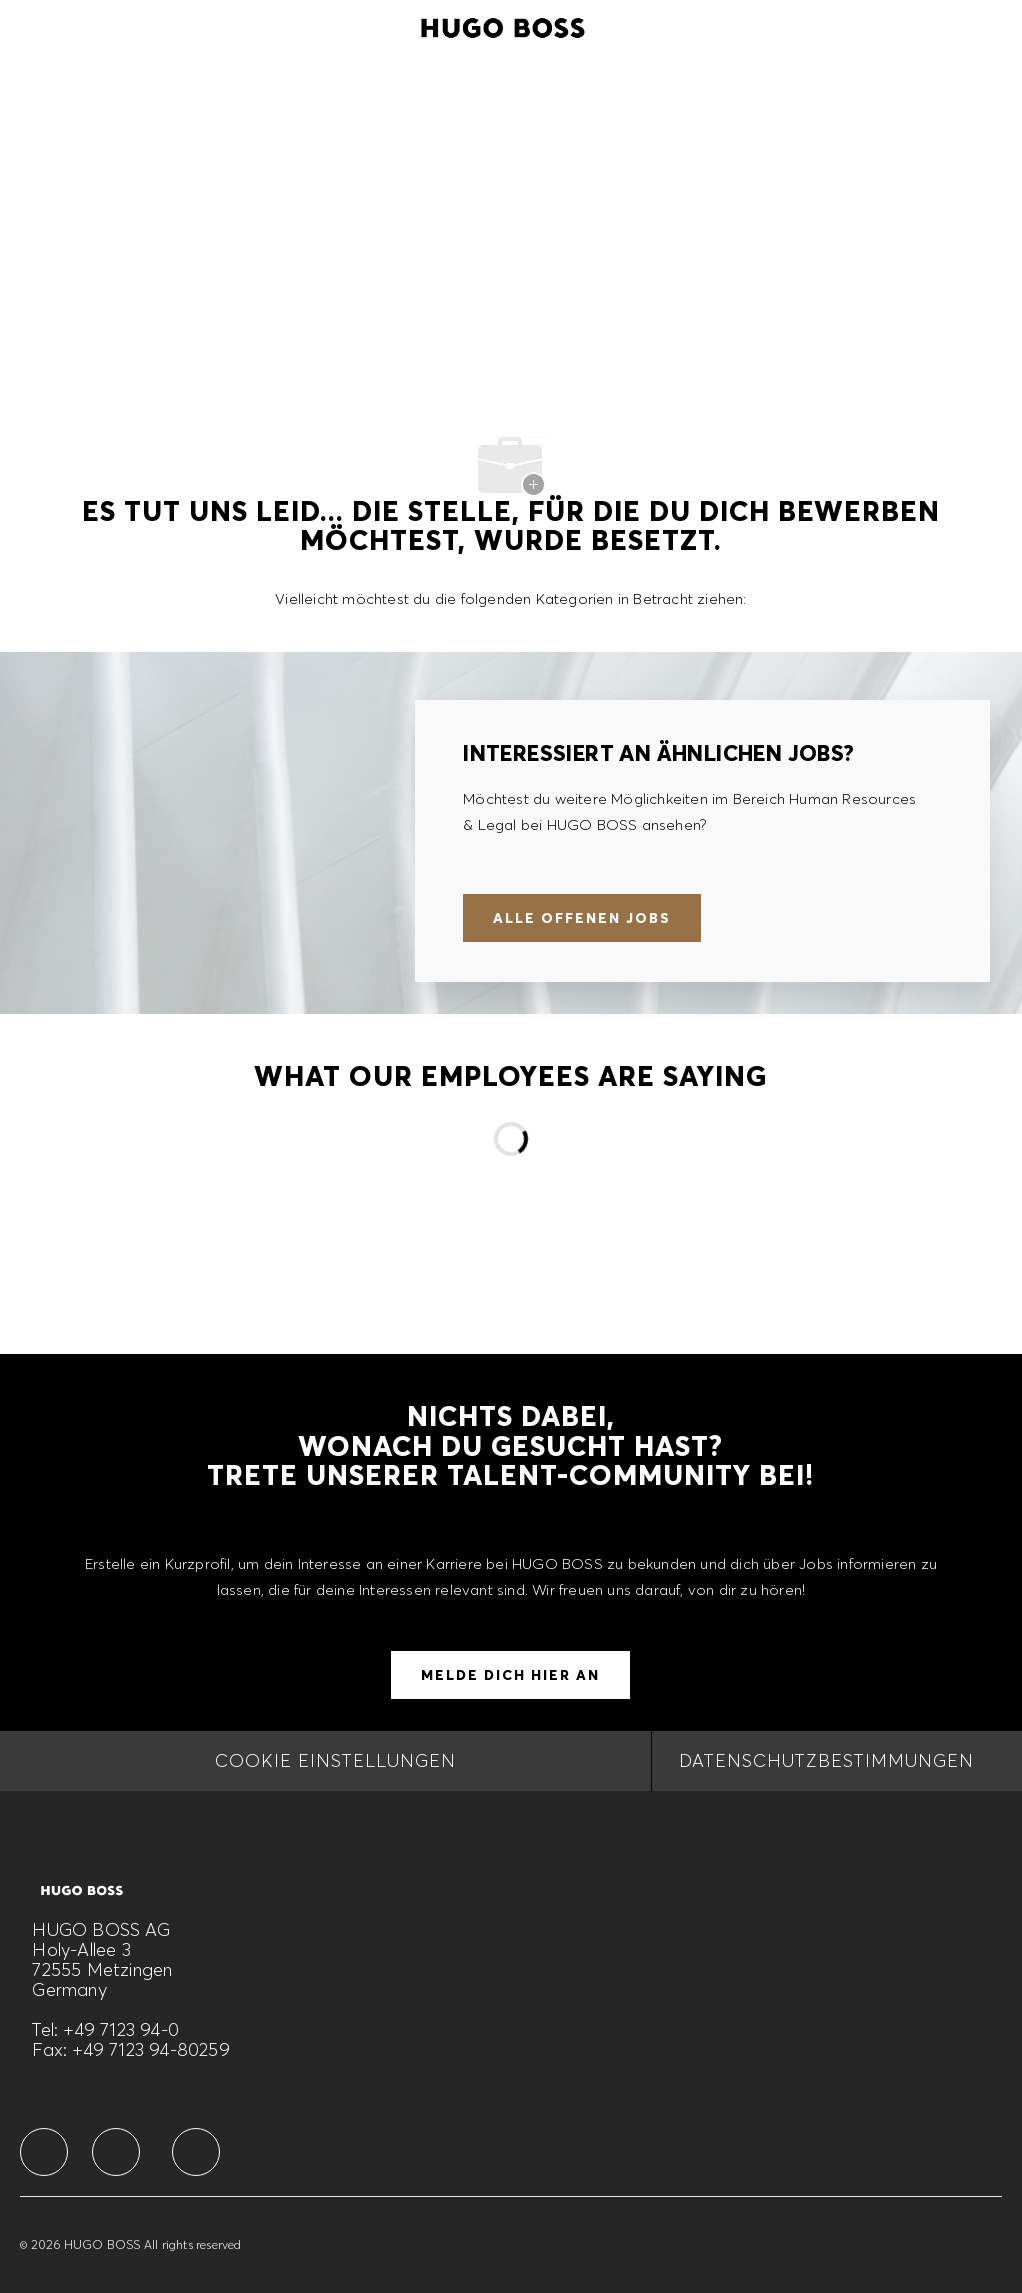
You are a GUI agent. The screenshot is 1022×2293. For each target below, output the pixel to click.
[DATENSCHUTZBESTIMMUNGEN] (826, 1761)
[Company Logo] (503, 25)
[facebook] (44, 2152)
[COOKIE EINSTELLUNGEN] (335, 1761)
